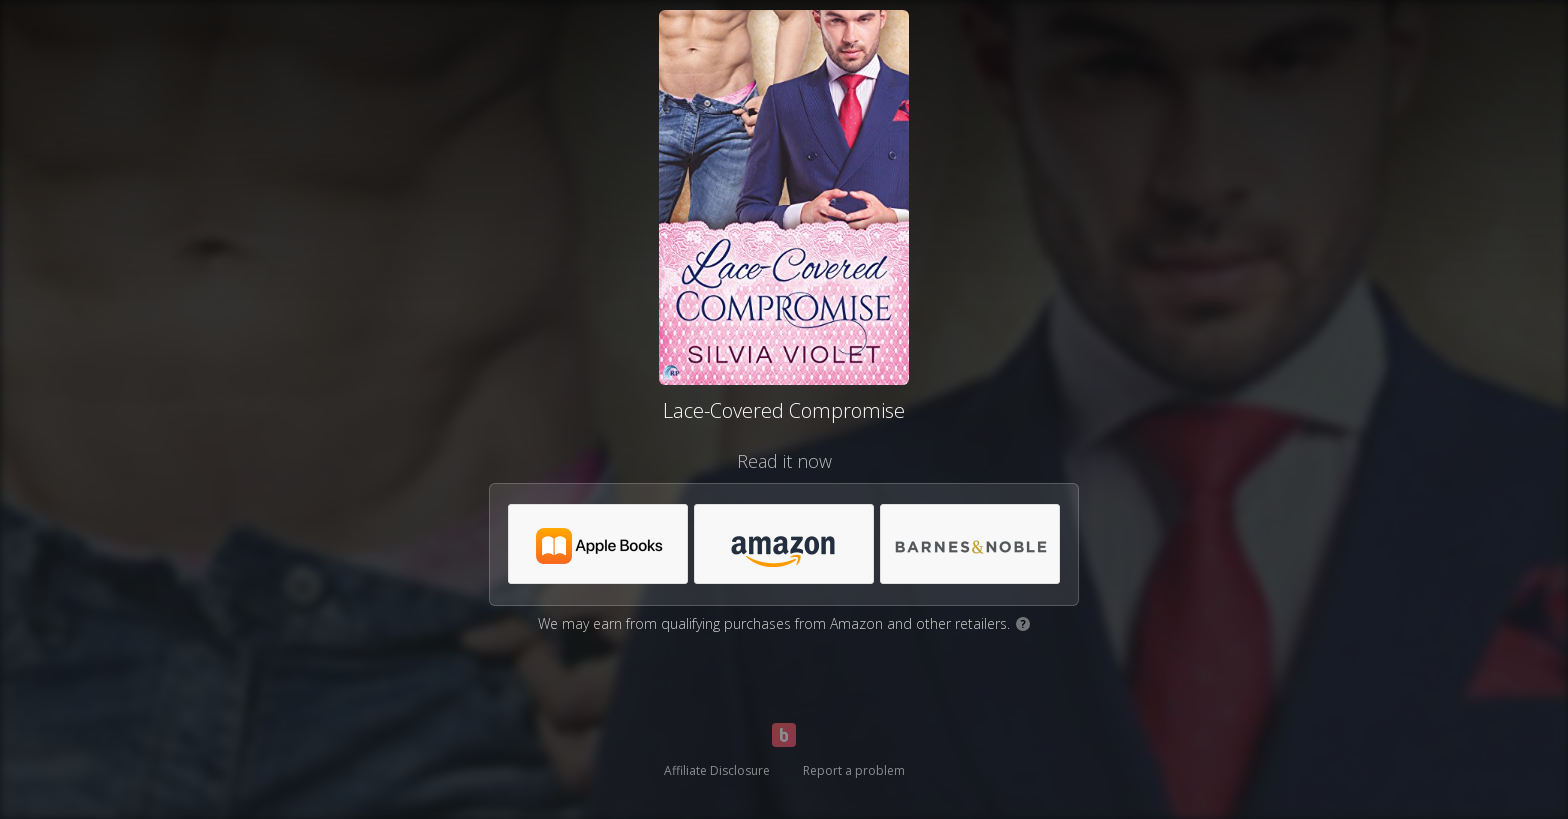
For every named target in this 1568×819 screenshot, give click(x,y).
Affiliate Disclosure (717, 770)
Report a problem (854, 770)
